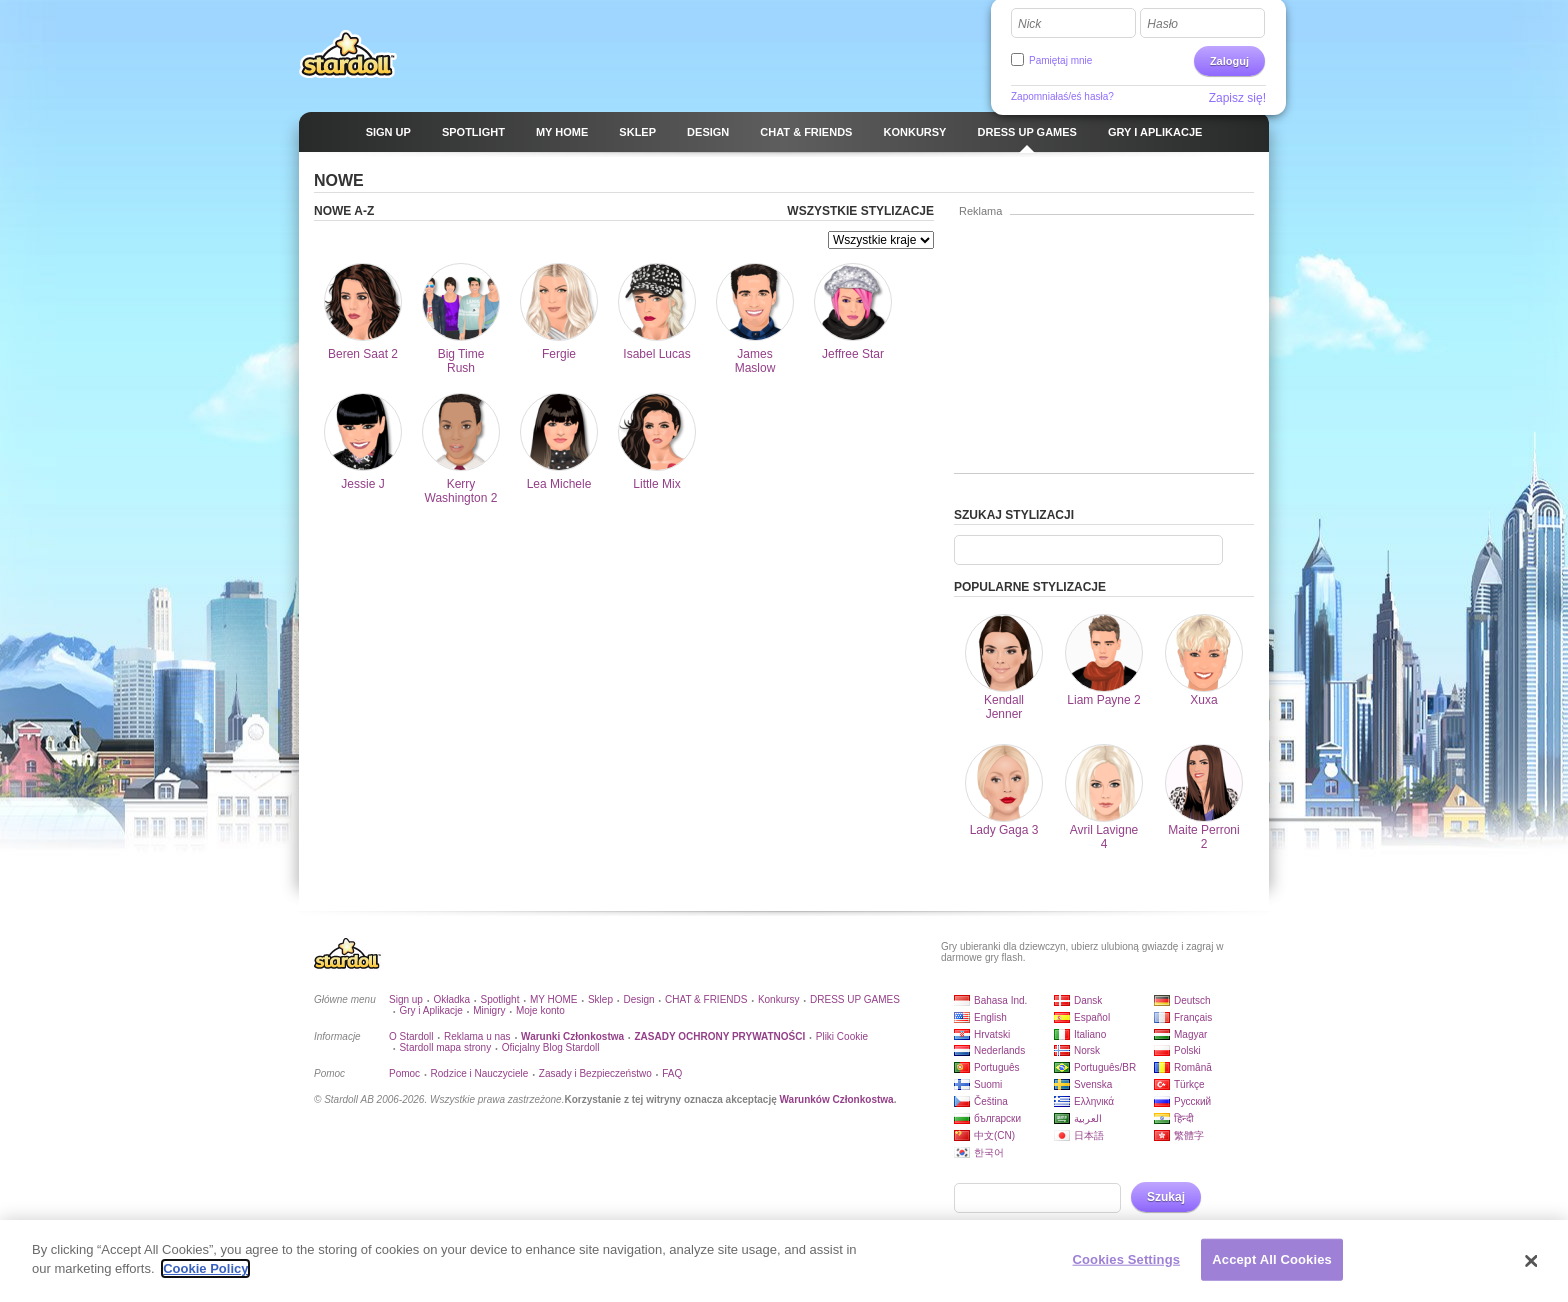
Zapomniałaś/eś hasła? (1062, 96)
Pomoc (404, 1073)
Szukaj (1166, 1197)
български (997, 1118)
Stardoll (348, 54)
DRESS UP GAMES (855, 999)
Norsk (1087, 1050)
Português (997, 1067)
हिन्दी (1184, 1118)
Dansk (1088, 1000)
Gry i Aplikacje (430, 1010)
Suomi (988, 1084)
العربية (1088, 1118)
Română (1193, 1067)
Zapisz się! (1237, 98)
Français (1193, 1017)
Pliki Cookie (842, 1036)
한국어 (989, 1152)
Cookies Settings (1127, 1261)
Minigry (489, 1010)
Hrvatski (992, 1034)
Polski (1187, 1050)
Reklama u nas (477, 1036)
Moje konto (540, 1010)
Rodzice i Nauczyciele (480, 1073)
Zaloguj (1229, 61)
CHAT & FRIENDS (706, 999)
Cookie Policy (205, 1271)
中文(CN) (994, 1135)
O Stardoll (411, 1036)
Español (1092, 1017)
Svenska (1093, 1084)
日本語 (1089, 1135)
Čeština (991, 1101)
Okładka (451, 999)
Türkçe (1189, 1084)
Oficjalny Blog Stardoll (551, 1047)
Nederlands (999, 1050)
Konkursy (779, 999)
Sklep (600, 999)
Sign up (406, 999)
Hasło (1162, 24)
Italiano (1090, 1034)
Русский (1192, 1101)
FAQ (672, 1073)
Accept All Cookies (1272, 1261)
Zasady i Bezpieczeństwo (595, 1073)
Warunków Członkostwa (837, 1099)
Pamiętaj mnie (1060, 60)
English (990, 1017)
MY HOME (554, 999)
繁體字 (1189, 1135)
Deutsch (1192, 1000)
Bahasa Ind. (1000, 1000)
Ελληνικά (1094, 1101)
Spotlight (500, 999)
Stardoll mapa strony (445, 1047)
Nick (1029, 24)
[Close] (1532, 1263)
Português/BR (1105, 1067)
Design (638, 999)
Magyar (1190, 1034)
